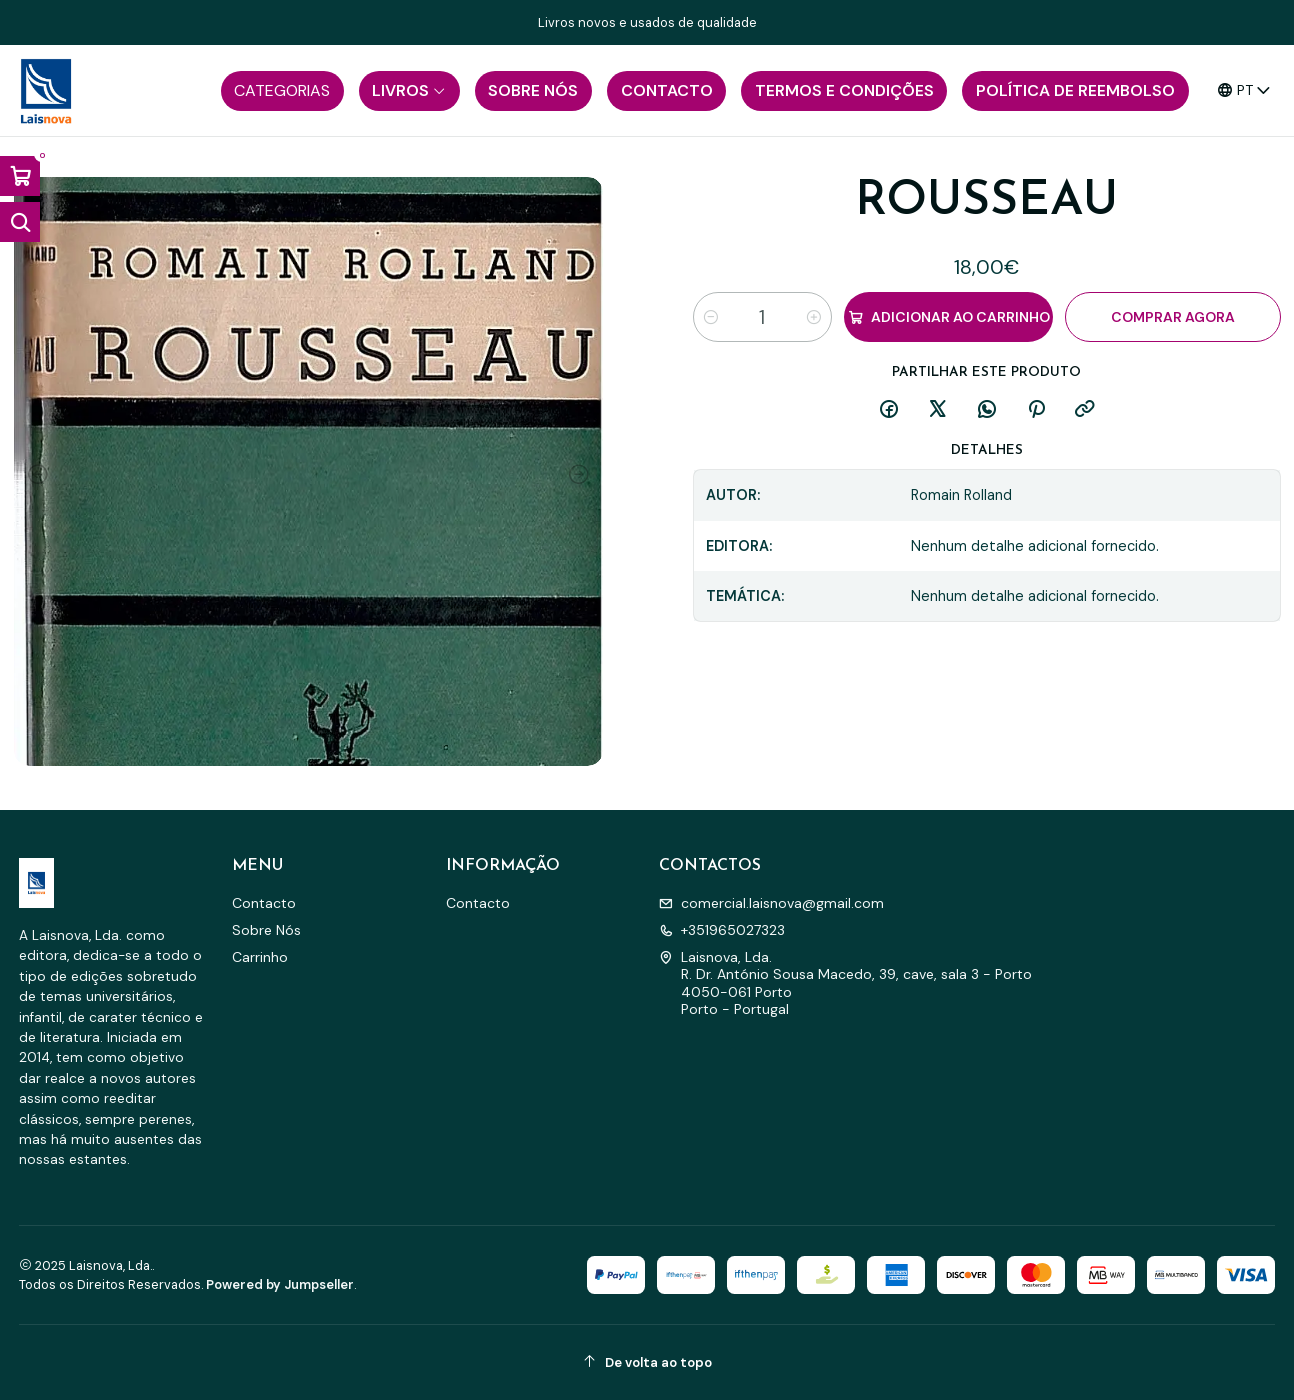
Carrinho (260, 957)
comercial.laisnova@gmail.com (771, 903)
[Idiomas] (1244, 90)
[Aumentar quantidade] (814, 317)
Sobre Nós (266, 930)
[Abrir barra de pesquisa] (20, 222)
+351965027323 (722, 930)
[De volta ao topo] (647, 1362)
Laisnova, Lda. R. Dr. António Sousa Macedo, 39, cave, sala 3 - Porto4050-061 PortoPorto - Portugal (845, 983)
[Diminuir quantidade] (711, 317)
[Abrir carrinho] (20, 176)
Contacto (264, 903)
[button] (282, 91)
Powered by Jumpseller (280, 1284)
